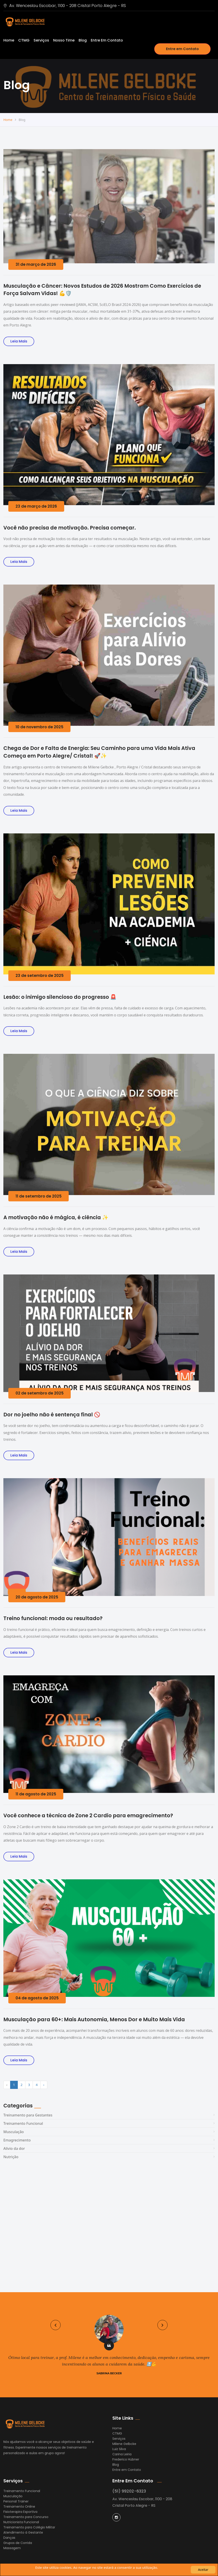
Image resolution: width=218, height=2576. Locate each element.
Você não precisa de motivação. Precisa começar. (72, 527)
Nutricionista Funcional (21, 2521)
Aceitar (203, 2569)
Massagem (12, 2547)
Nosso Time (64, 40)
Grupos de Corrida (17, 2542)
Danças (9, 2537)
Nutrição (10, 2157)
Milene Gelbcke (124, 2443)
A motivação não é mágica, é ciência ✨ (58, 1217)
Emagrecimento (17, 2140)
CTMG (24, 40)
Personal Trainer (16, 2501)
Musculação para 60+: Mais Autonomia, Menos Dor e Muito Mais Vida (98, 2019)
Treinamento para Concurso (25, 2516)
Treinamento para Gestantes (27, 2115)
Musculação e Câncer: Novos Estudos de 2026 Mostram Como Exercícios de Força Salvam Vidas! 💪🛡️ (107, 289)
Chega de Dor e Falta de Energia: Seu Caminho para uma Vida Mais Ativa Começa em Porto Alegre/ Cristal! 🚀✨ (104, 751)
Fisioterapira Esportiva (20, 2511)
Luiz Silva (119, 2448)
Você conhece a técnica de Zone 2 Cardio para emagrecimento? (92, 1815)
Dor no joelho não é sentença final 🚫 (54, 1414)
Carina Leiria (122, 2453)
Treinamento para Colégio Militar (29, 2527)
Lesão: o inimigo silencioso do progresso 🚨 (62, 996)
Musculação (13, 2132)
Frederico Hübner (125, 2459)
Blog (83, 40)
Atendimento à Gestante (23, 2532)
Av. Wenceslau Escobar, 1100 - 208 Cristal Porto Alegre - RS (64, 5)
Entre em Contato (107, 40)
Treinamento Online (19, 2506)
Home (8, 40)
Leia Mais (18, 341)
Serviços (41, 40)
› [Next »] (43, 2084)
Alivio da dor (14, 2148)
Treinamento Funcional (23, 2123)
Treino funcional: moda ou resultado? (55, 1618)
